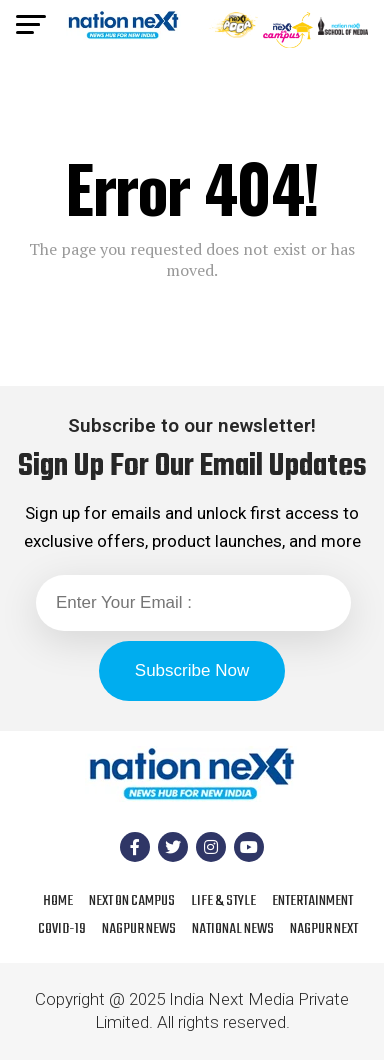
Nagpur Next (324, 929)
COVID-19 (62, 929)
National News (233, 929)
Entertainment (312, 901)
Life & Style (223, 901)
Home (58, 901)
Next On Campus (132, 901)
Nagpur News (139, 929)
